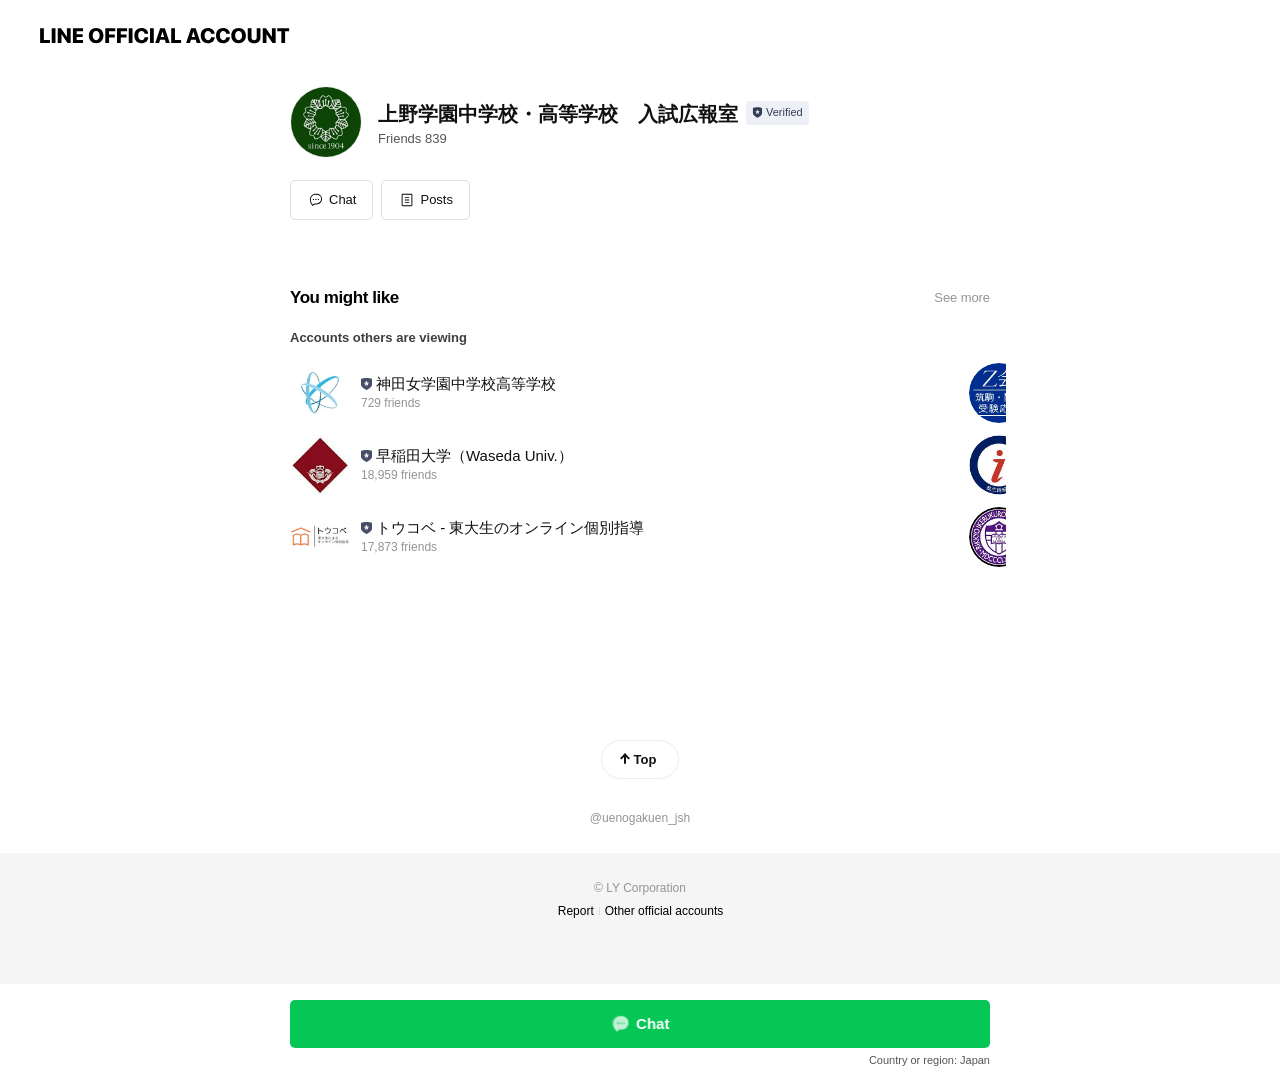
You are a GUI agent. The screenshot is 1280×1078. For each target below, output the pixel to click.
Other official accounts (664, 911)
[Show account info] (777, 113)
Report (576, 911)
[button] (425, 200)
